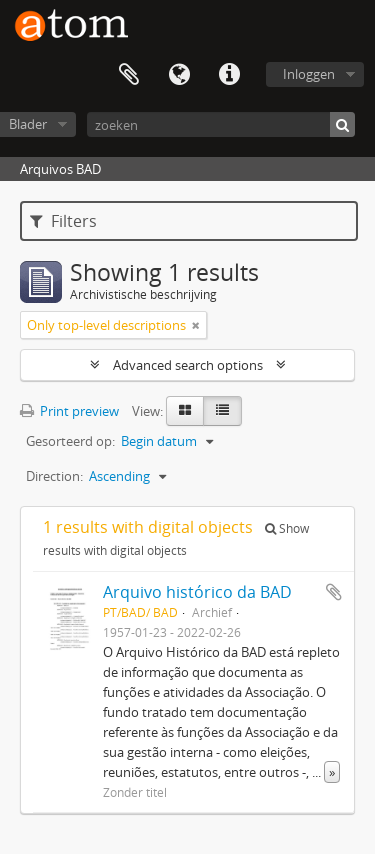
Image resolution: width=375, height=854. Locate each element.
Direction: (54, 476)
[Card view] (185, 411)
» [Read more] (332, 772)
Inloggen (309, 74)
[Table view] (222, 411)
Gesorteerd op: (70, 441)
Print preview (69, 411)
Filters (63, 221)
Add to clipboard (334, 592)
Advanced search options (188, 365)
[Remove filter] (196, 325)
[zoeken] (221, 124)
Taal (179, 75)
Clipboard (129, 75)
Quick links (229, 75)
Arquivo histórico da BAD (197, 592)
